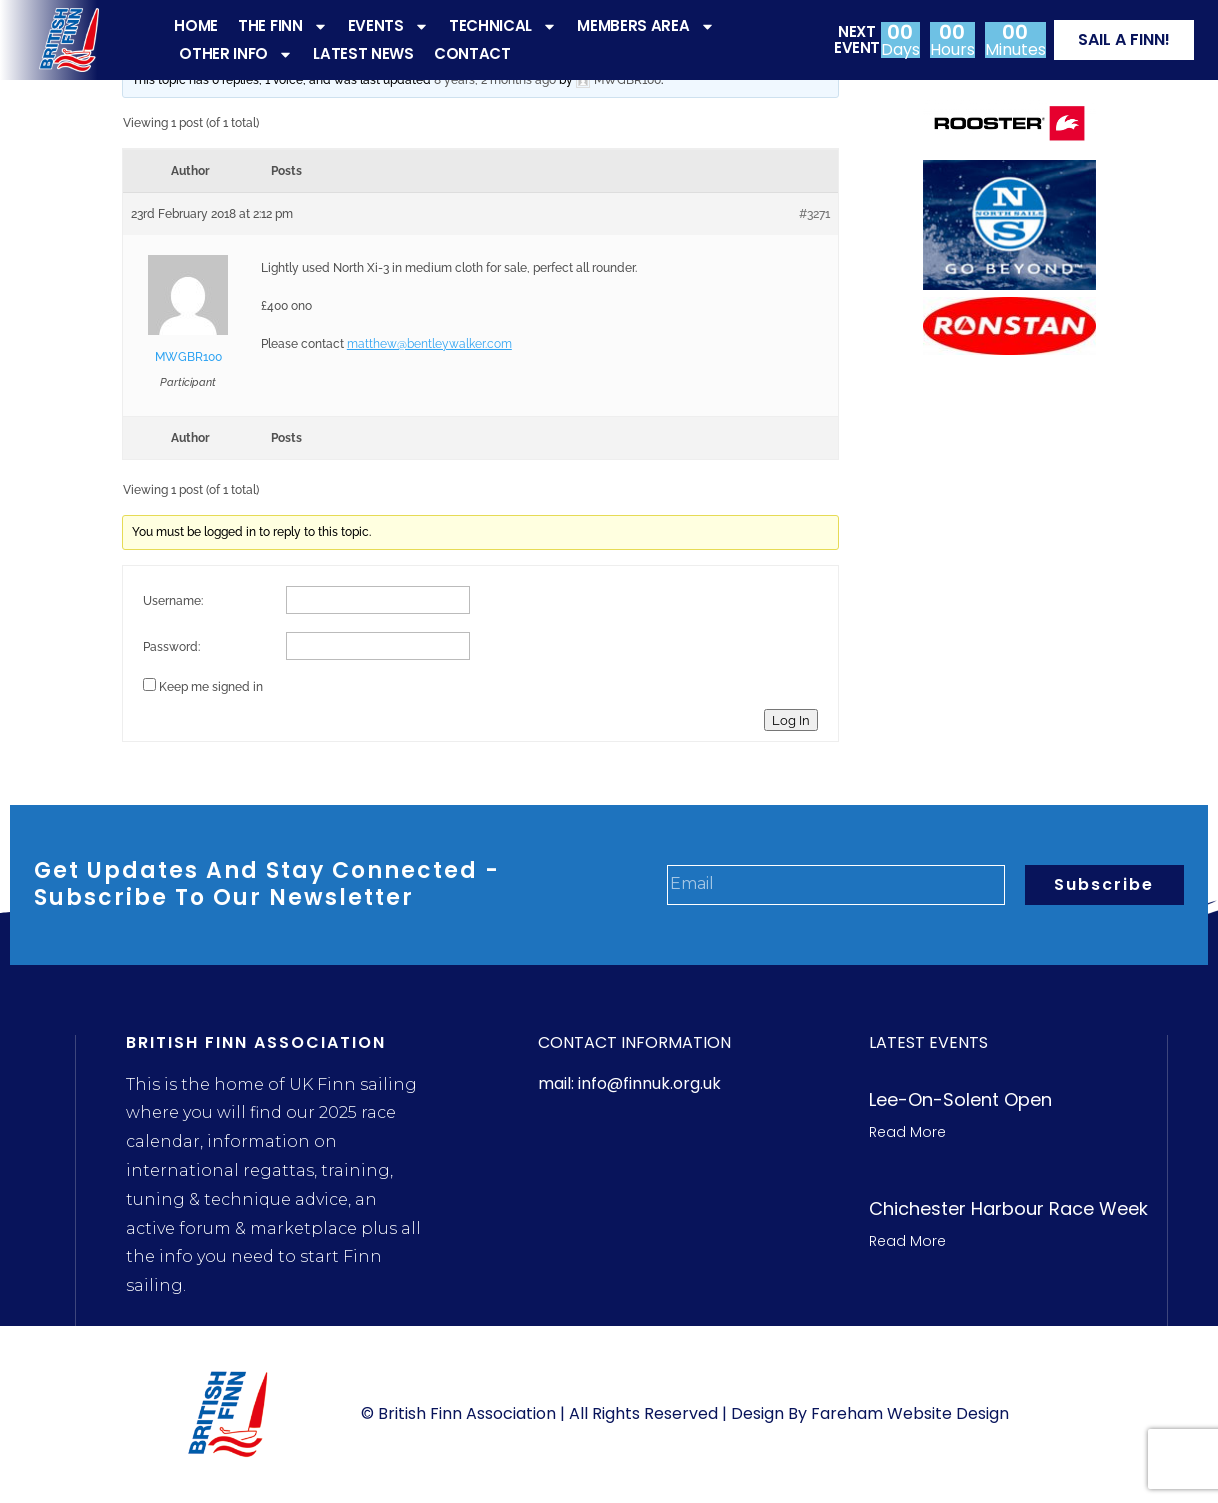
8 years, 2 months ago (495, 80)
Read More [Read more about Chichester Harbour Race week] (907, 1241)
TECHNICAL (503, 26)
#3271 (814, 214)
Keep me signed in (211, 687)
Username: (173, 601)
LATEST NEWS (363, 53)
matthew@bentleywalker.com (429, 344)
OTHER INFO (236, 54)
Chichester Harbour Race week (1008, 1208)
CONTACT (472, 53)
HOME (196, 25)
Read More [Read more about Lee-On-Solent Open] (907, 1132)
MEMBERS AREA (645, 26)
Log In (791, 720)
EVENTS (388, 26)
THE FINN (283, 26)
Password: (171, 647)
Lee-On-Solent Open (960, 1099)
